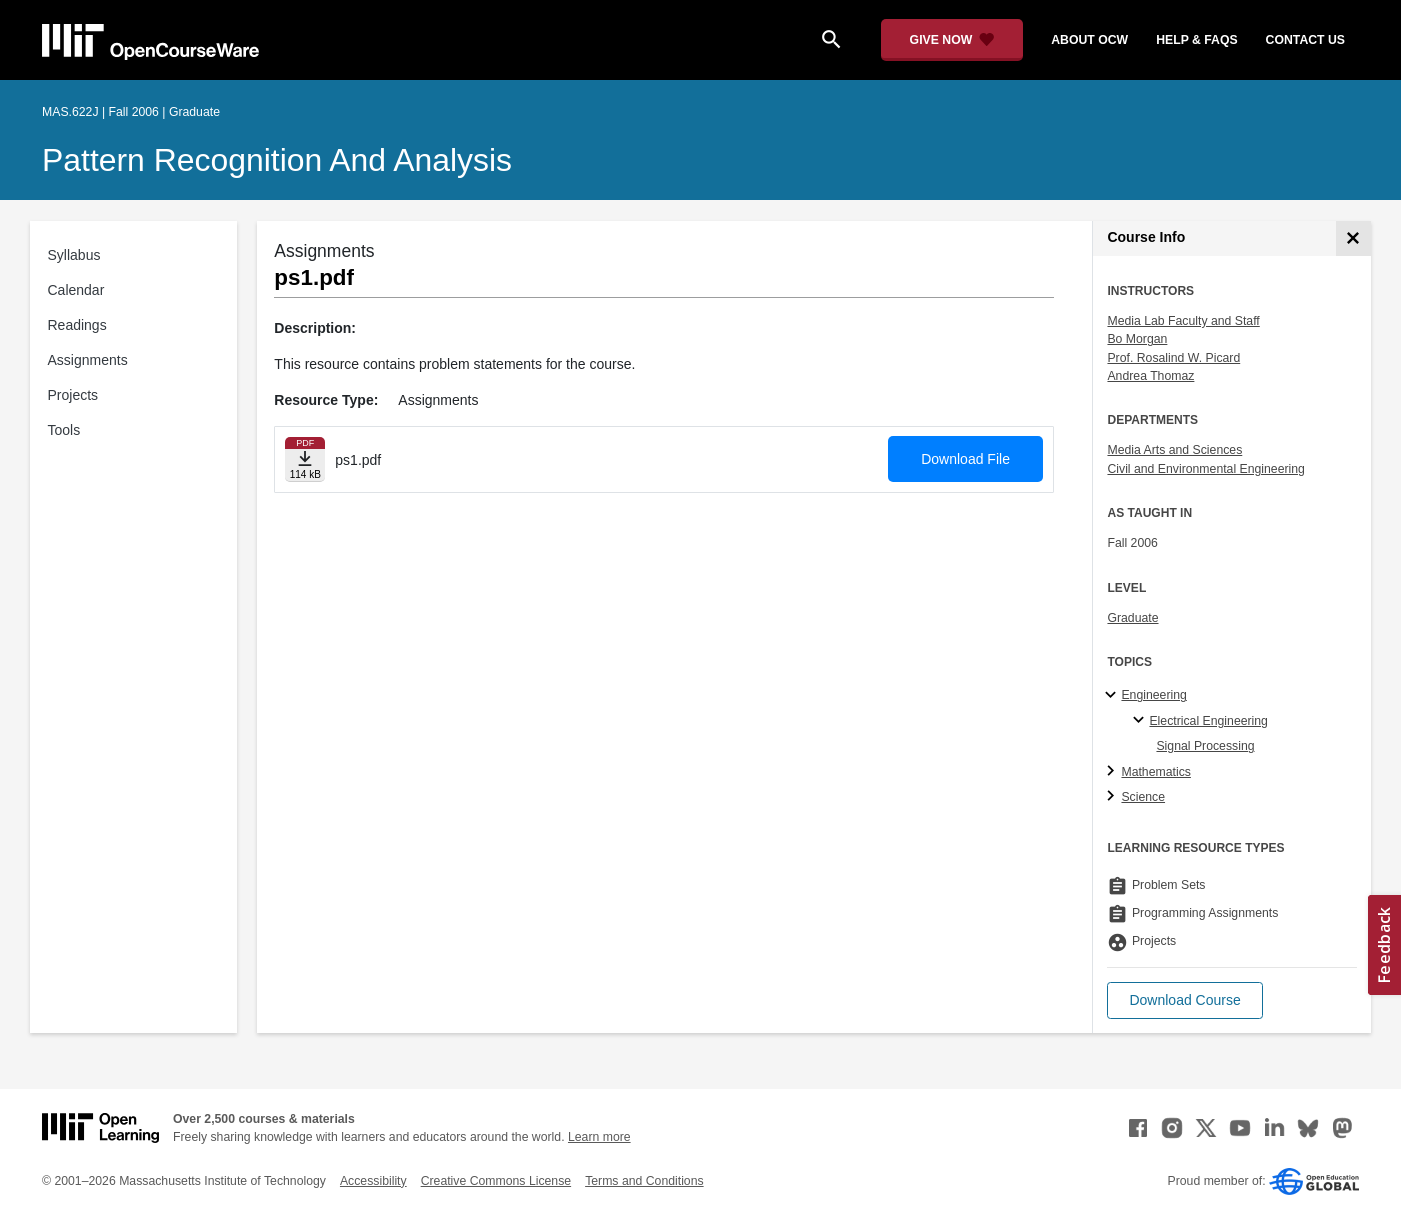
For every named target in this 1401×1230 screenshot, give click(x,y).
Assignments (88, 360)
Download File (965, 459)
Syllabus (74, 255)
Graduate (1132, 618)
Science (1143, 797)
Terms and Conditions (644, 1181)
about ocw (1089, 40)
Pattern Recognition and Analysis (277, 160)
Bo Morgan (1137, 339)
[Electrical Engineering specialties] (1141, 721)
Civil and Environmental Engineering (1205, 469)
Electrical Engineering (1208, 721)
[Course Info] (1353, 238)
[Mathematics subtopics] (1113, 772)
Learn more (599, 1137)
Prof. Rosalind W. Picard (1173, 358)
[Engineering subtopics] (1113, 696)
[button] (1184, 1000)
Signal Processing (1205, 746)
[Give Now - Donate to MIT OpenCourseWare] (952, 40)
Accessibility (373, 1181)
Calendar (76, 290)
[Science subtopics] (1113, 797)
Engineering (1153, 695)
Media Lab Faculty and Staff (1183, 321)
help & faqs (1196, 40)
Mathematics (1155, 772)
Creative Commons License (496, 1181)
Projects (73, 395)
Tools (64, 430)
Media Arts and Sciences (1174, 450)
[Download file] (305, 459)
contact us (1305, 40)
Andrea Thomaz (1150, 376)
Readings (77, 325)
